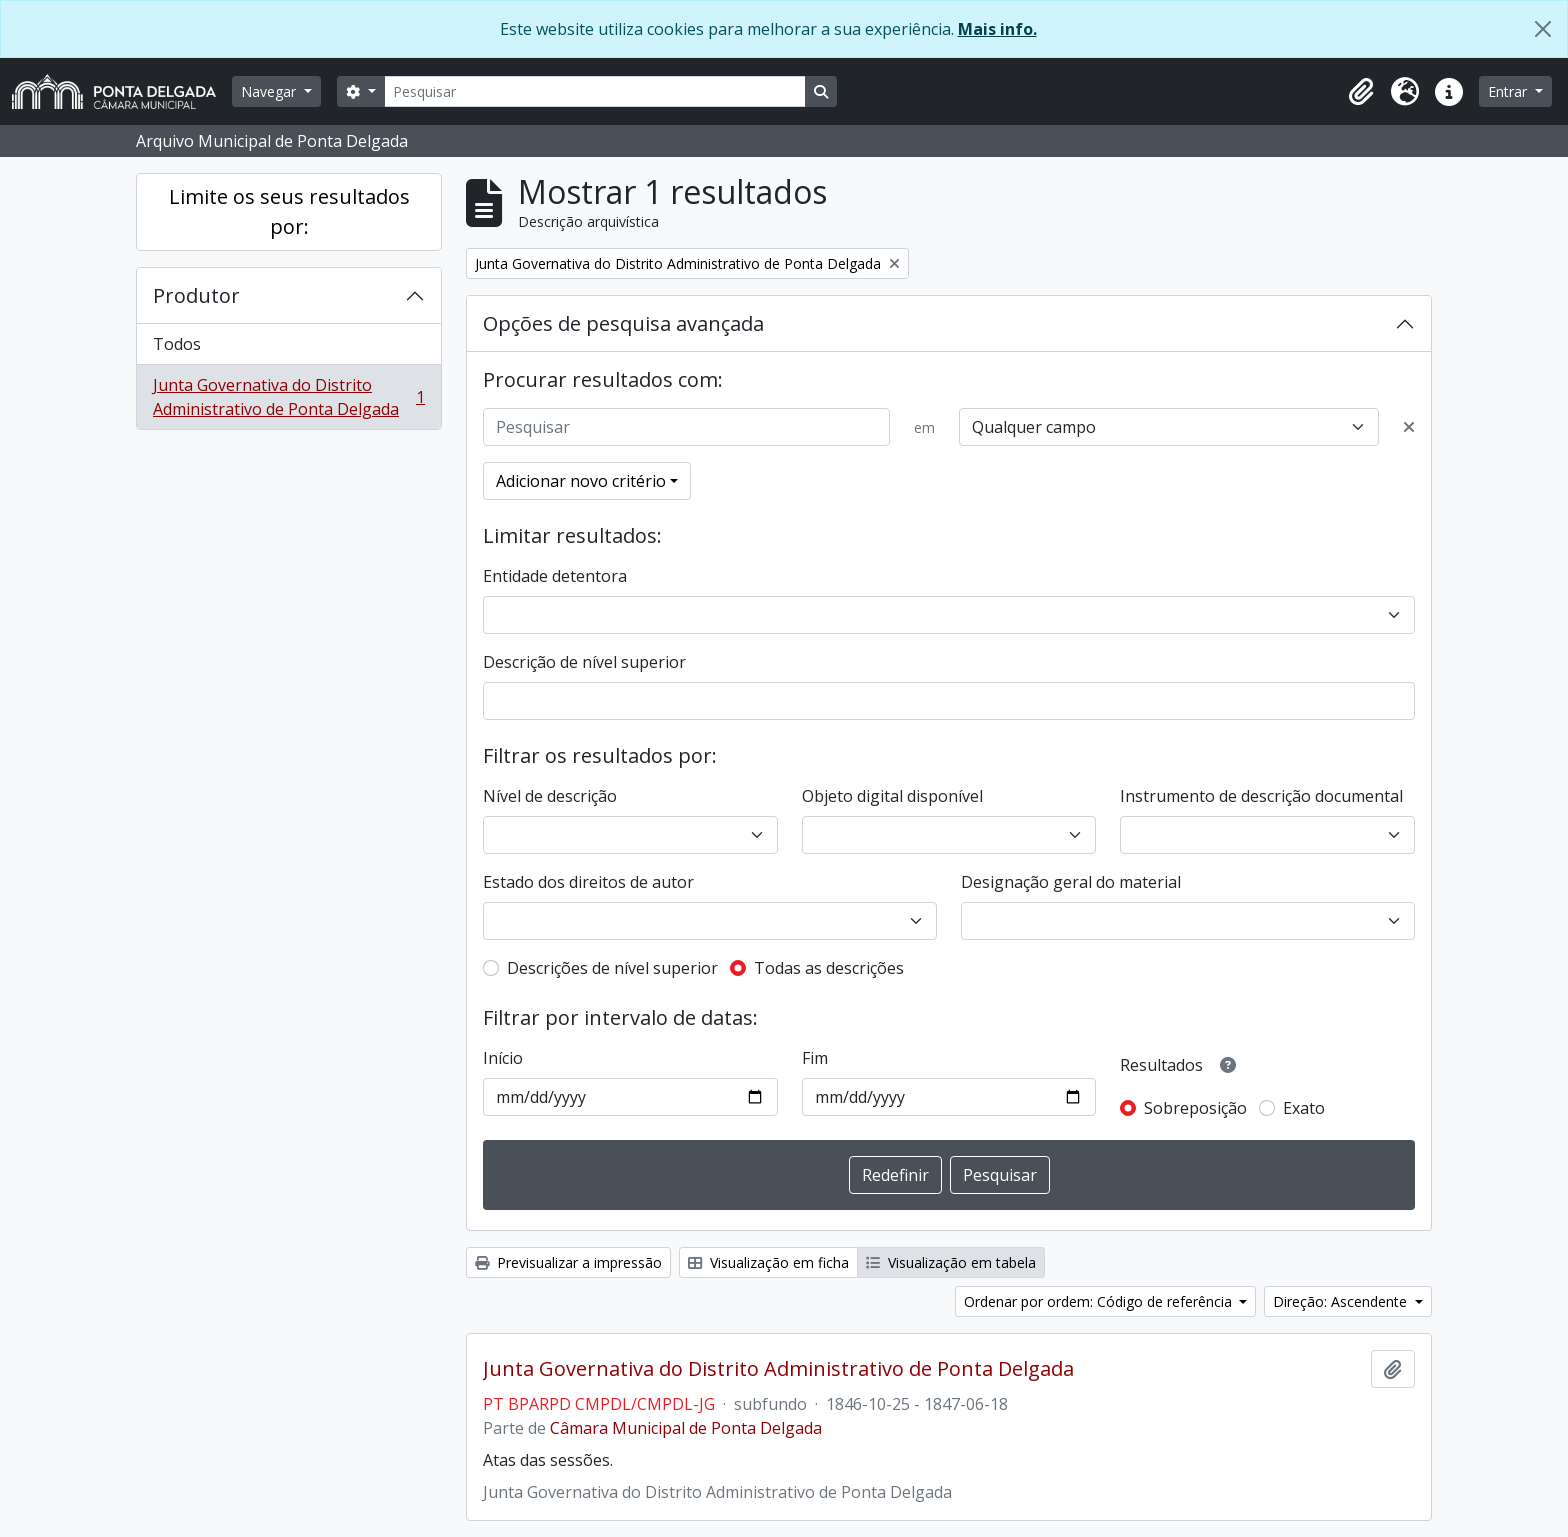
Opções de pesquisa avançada (623, 323)
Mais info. (997, 29)
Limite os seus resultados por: (289, 211)
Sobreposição (1195, 1108)
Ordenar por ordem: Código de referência (1100, 1301)
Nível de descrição (550, 796)
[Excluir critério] (1409, 427)
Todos (177, 344)
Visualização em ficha (768, 1262)
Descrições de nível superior (612, 968)
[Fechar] (1543, 29)
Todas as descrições (829, 968)
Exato (1304, 1108)
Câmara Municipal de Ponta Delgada (686, 1428)
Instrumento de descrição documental (1261, 796)
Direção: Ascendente (1342, 1301)
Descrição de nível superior (584, 662)
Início (503, 1058)
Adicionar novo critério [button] (581, 481)
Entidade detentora (555, 576)
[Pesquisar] (595, 91)
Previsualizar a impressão (568, 1262)
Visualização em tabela (951, 1262)
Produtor (196, 295)
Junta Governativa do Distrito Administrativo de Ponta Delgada (288, 397)
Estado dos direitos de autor (588, 882)
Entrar (1509, 91)
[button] (1361, 92)
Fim (815, 1058)
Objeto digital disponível (892, 796)
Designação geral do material (1071, 882)
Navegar (270, 91)
